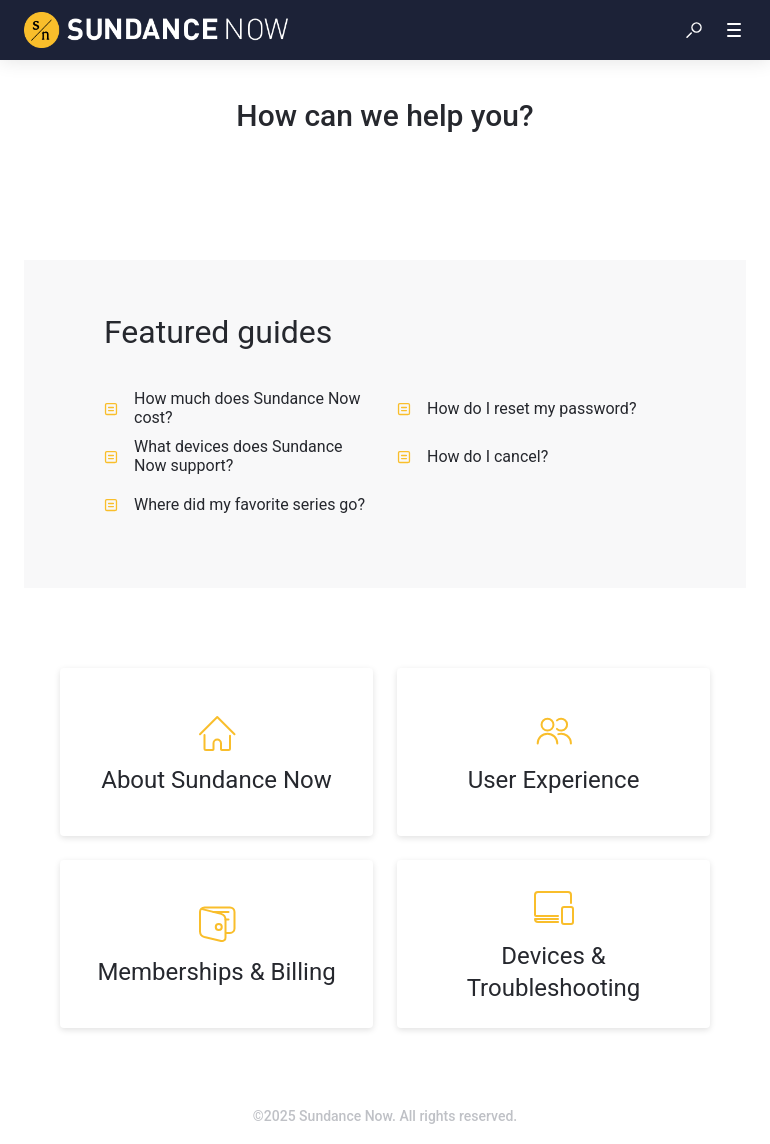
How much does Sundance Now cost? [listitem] (232, 408)
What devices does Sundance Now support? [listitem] (223, 456)
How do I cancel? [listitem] (472, 456)
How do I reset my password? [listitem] (516, 408)
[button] (694, 30)
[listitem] (216, 752)
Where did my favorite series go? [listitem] (234, 504)
